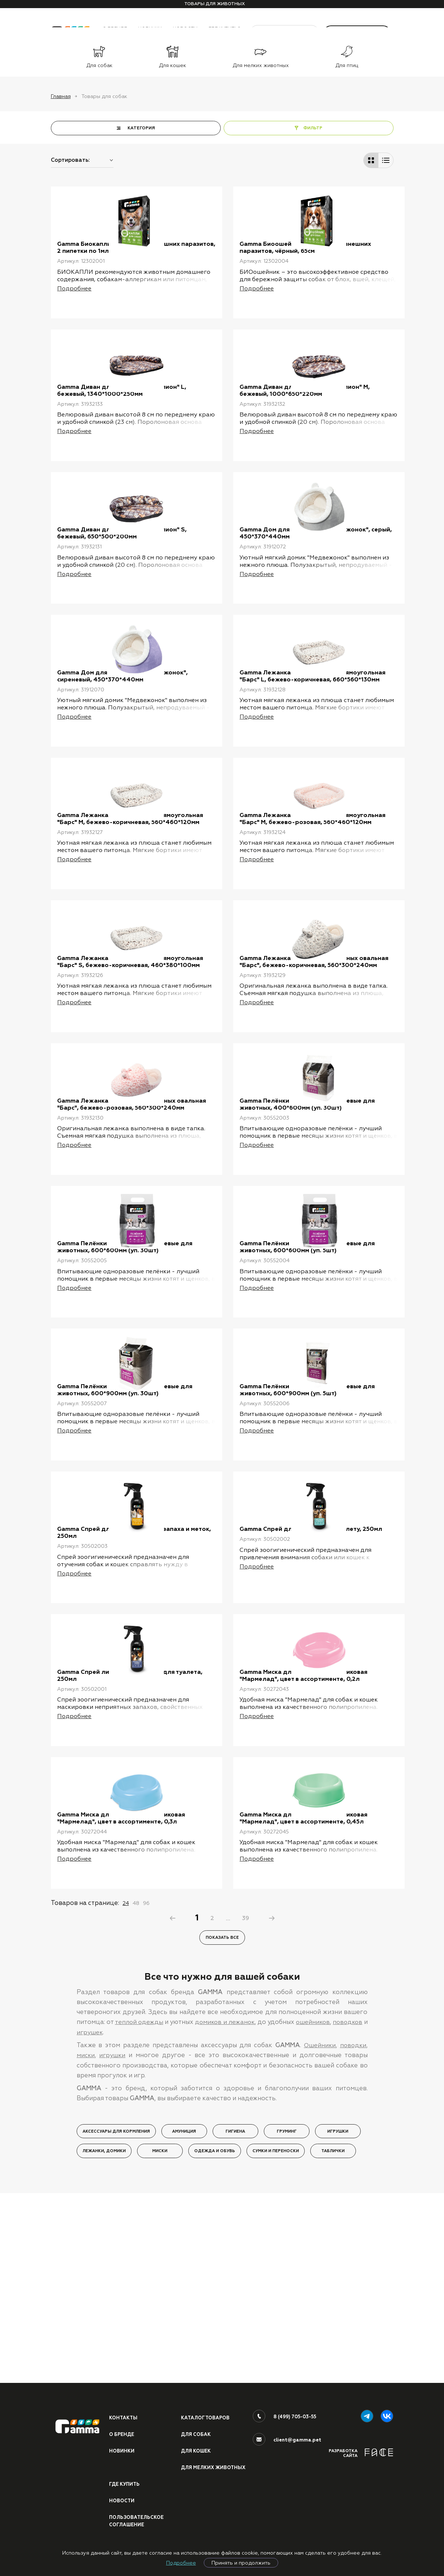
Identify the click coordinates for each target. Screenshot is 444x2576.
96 (146, 2083)
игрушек (95, 2212)
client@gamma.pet (297, 2430)
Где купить (125, 2483)
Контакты (123, 2408)
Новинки (121, 2442)
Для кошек (196, 2442)
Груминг (287, 2311)
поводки (352, 2225)
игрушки (113, 2235)
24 (126, 2083)
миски (86, 2235)
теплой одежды (139, 2202)
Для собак (196, 2425)
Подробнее (181, 2563)
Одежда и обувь (214, 2331)
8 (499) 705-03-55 (295, 2407)
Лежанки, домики (104, 2331)
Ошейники (318, 2225)
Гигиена (235, 2311)
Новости (122, 2500)
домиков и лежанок (226, 2202)
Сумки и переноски (275, 2331)
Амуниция (184, 2311)
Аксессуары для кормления (116, 2311)
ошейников (315, 2202)
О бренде (121, 2425)
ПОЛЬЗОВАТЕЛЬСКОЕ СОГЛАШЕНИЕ (137, 2521)
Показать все (222, 2118)
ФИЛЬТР (313, 128)
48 (136, 2083)
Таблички (333, 2331)
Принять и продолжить (240, 2563)
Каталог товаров (206, 2408)
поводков (352, 2202)
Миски (159, 2331)
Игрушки (337, 2311)
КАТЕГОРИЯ (141, 128)
